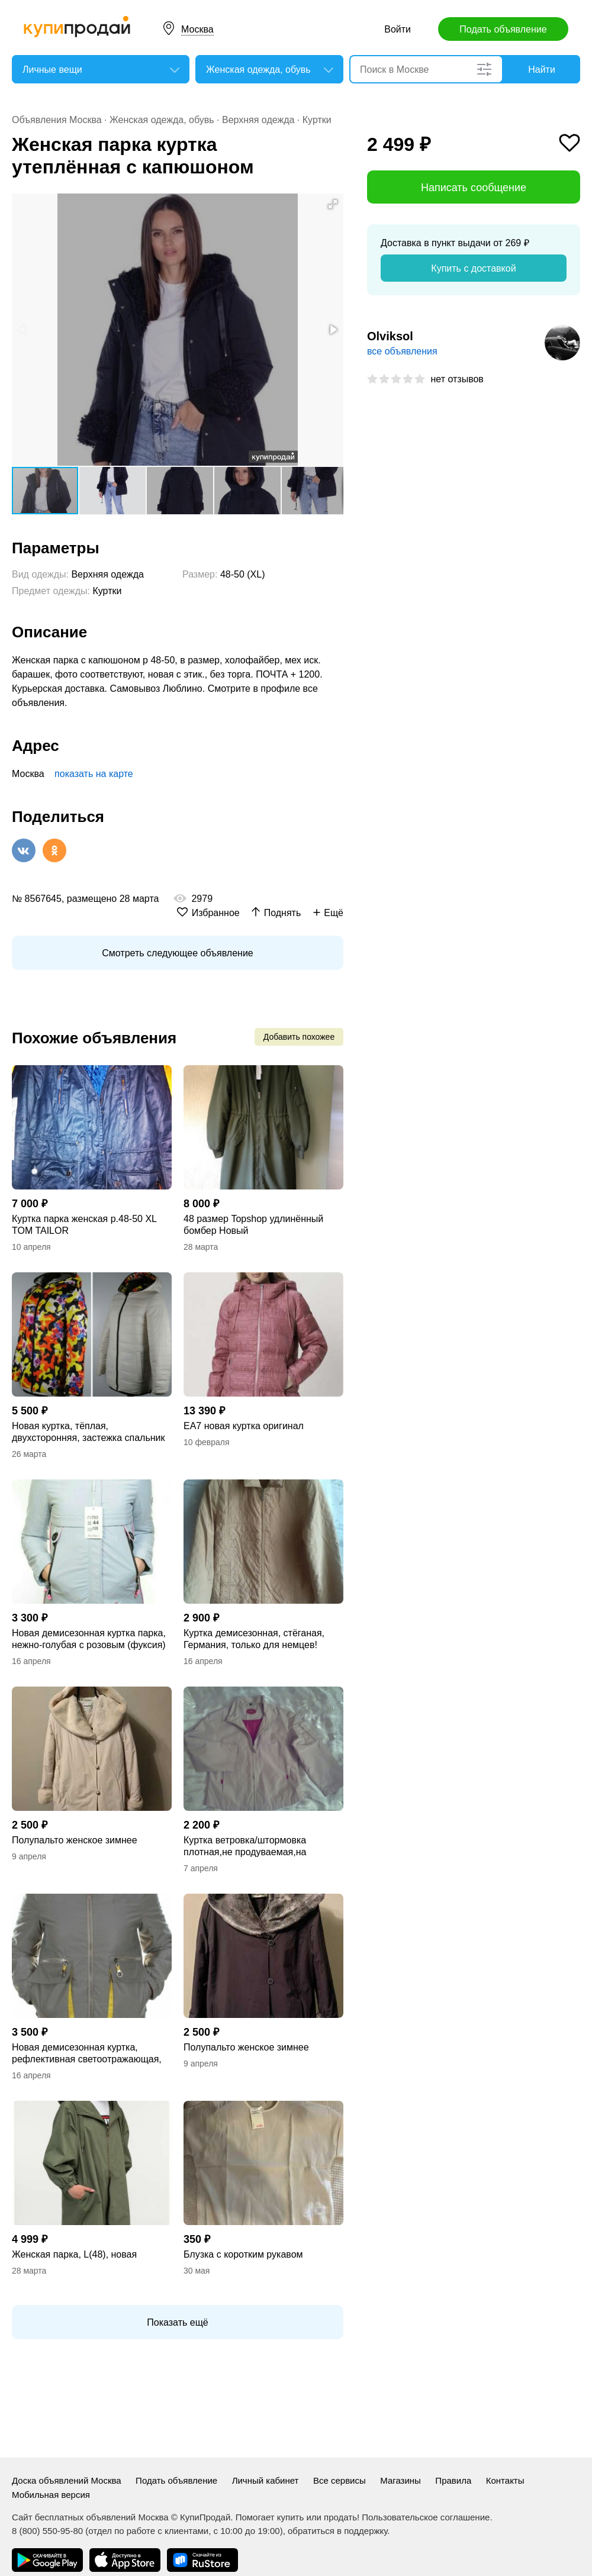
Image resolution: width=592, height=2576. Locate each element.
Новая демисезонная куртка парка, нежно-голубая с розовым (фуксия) (89, 1639)
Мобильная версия (51, 2495)
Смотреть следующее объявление (177, 953)
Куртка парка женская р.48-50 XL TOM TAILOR (84, 1225)
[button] (332, 204)
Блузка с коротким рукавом (243, 2254)
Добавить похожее (298, 1037)
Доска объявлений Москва (66, 2480)
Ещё (333, 913)
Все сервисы (339, 2480)
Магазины (400, 2480)
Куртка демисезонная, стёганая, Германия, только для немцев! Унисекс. (254, 1639)
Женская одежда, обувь (162, 120)
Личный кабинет (265, 2480)
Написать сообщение (473, 188)
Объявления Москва (57, 120)
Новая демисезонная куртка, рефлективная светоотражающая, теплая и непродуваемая (87, 2053)
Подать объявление (502, 29)
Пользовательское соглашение (426, 2517)
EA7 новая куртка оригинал (244, 1426)
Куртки (317, 120)
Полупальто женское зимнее (74, 1840)
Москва (197, 29)
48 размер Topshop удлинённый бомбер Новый (253, 1225)
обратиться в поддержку (337, 2531)
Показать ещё (177, 2322)
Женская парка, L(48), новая (74, 2254)
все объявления (402, 351)
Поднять (282, 913)
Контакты (505, 2480)
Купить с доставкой (473, 268)
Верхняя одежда (258, 120)
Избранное (216, 913)
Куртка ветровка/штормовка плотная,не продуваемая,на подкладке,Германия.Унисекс (248, 1846)
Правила (453, 2480)
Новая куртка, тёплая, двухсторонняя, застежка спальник (88, 1432)
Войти (397, 29)
